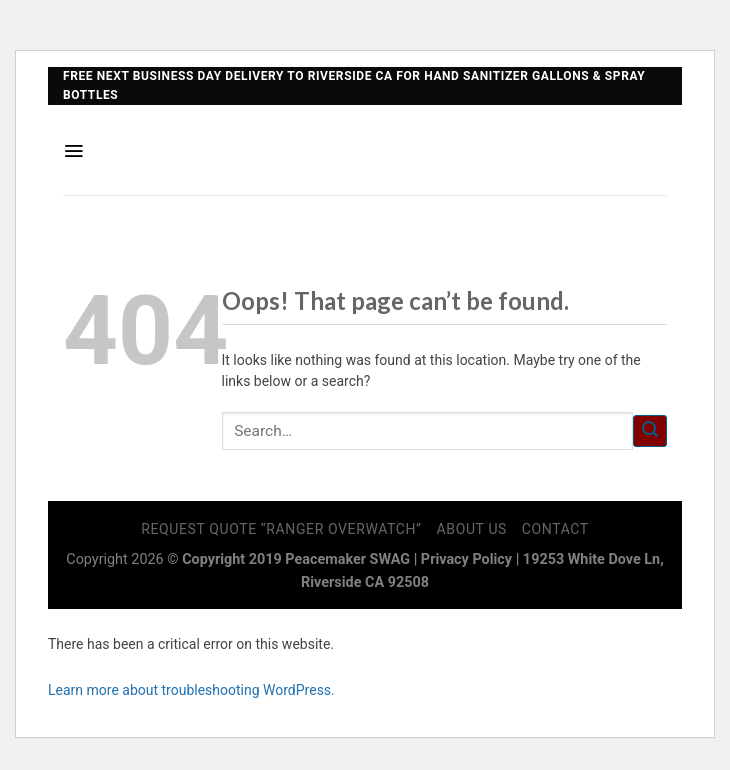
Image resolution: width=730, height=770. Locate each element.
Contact (555, 529)
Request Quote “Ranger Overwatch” (281, 529)
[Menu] (73, 151)
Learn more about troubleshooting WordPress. (191, 690)
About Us (472, 529)
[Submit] (650, 431)
